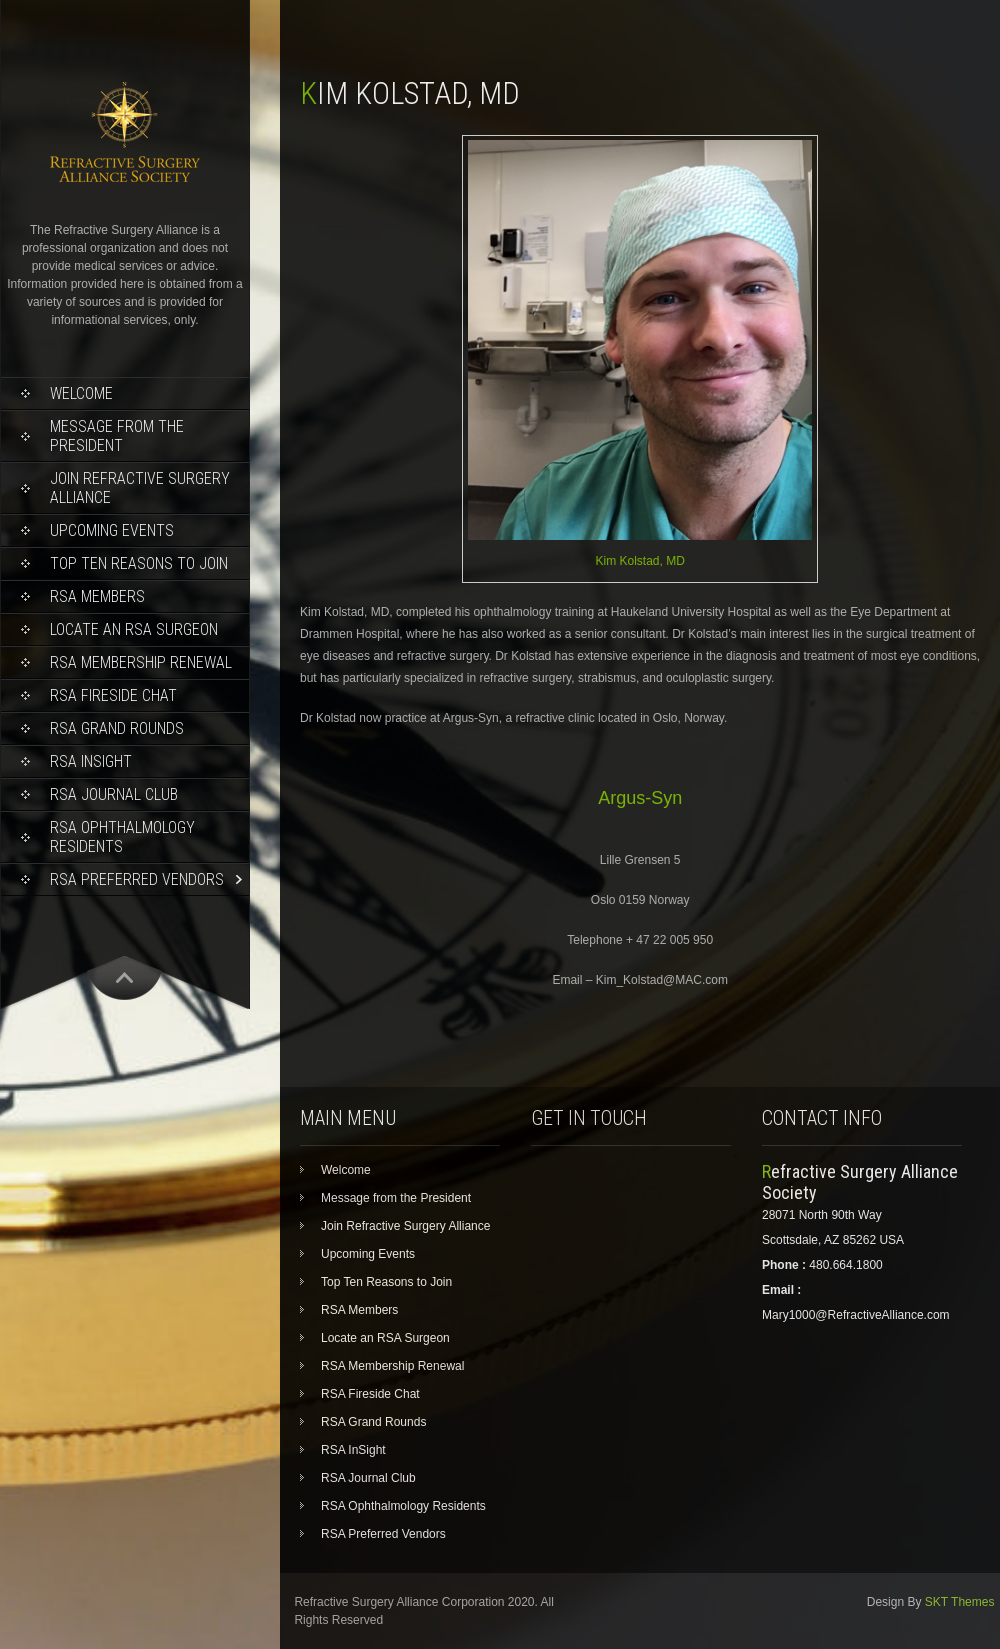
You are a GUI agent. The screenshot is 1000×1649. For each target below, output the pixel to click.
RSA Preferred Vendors (137, 879)
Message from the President (117, 436)
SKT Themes (960, 1602)
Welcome (81, 393)
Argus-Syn (640, 798)
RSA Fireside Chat (113, 695)
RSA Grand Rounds (117, 728)
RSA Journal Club (114, 794)
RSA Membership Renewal (141, 662)
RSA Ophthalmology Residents (122, 837)
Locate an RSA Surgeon (134, 629)
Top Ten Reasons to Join (139, 563)
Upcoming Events (112, 530)
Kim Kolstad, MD (640, 561)
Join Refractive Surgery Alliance (140, 488)
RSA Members (97, 596)
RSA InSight (91, 761)
